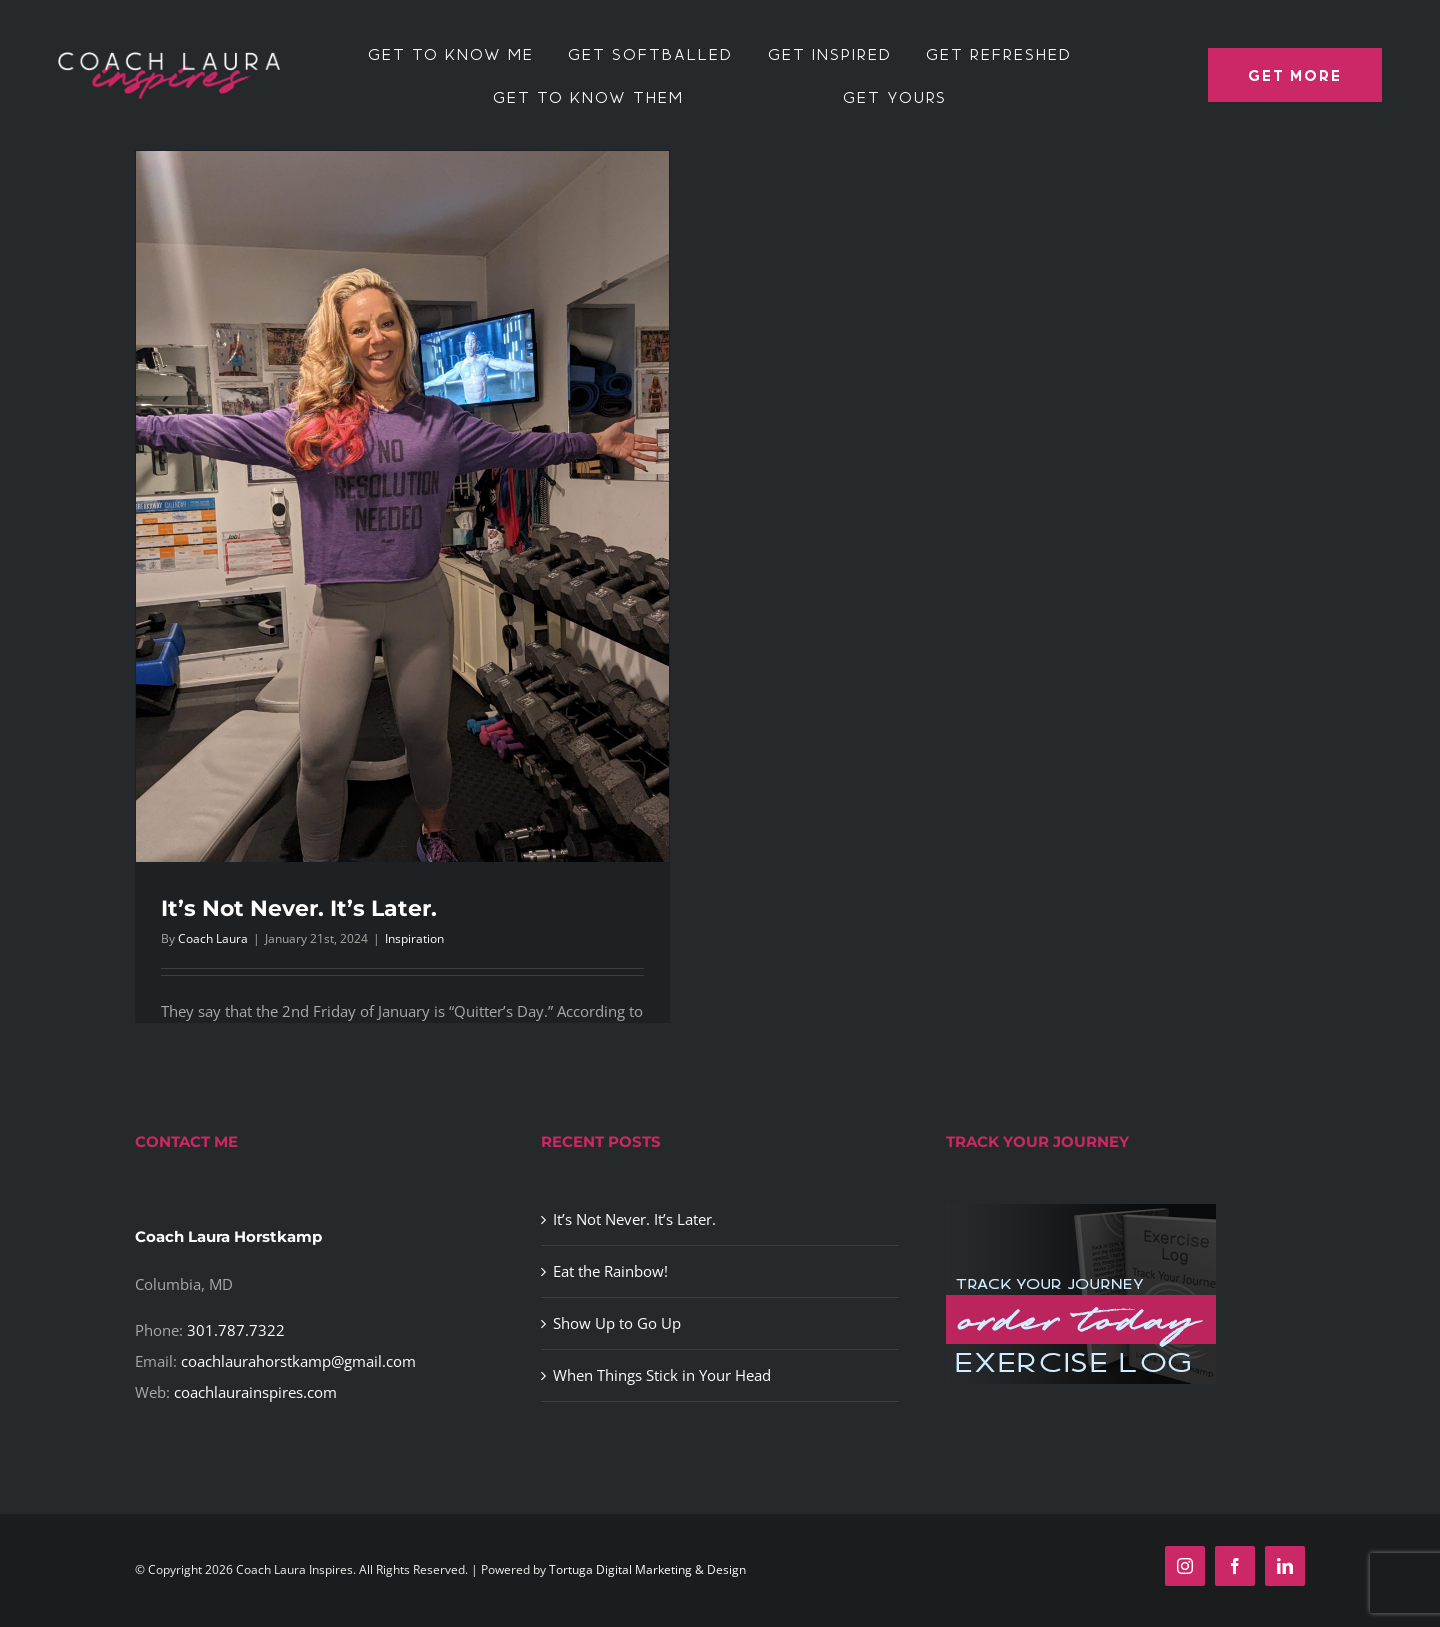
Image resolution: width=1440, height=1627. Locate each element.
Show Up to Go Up (617, 1323)
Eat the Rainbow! (610, 1271)
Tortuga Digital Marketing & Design (647, 1569)
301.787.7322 (236, 1330)
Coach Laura (213, 938)
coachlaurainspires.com (255, 1392)
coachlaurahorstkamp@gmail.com (298, 1361)
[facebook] (1235, 1566)
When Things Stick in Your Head (662, 1375)
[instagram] (1185, 1566)
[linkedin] (1285, 1566)
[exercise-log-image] (1081, 1211)
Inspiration (414, 938)
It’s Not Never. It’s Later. (299, 908)
